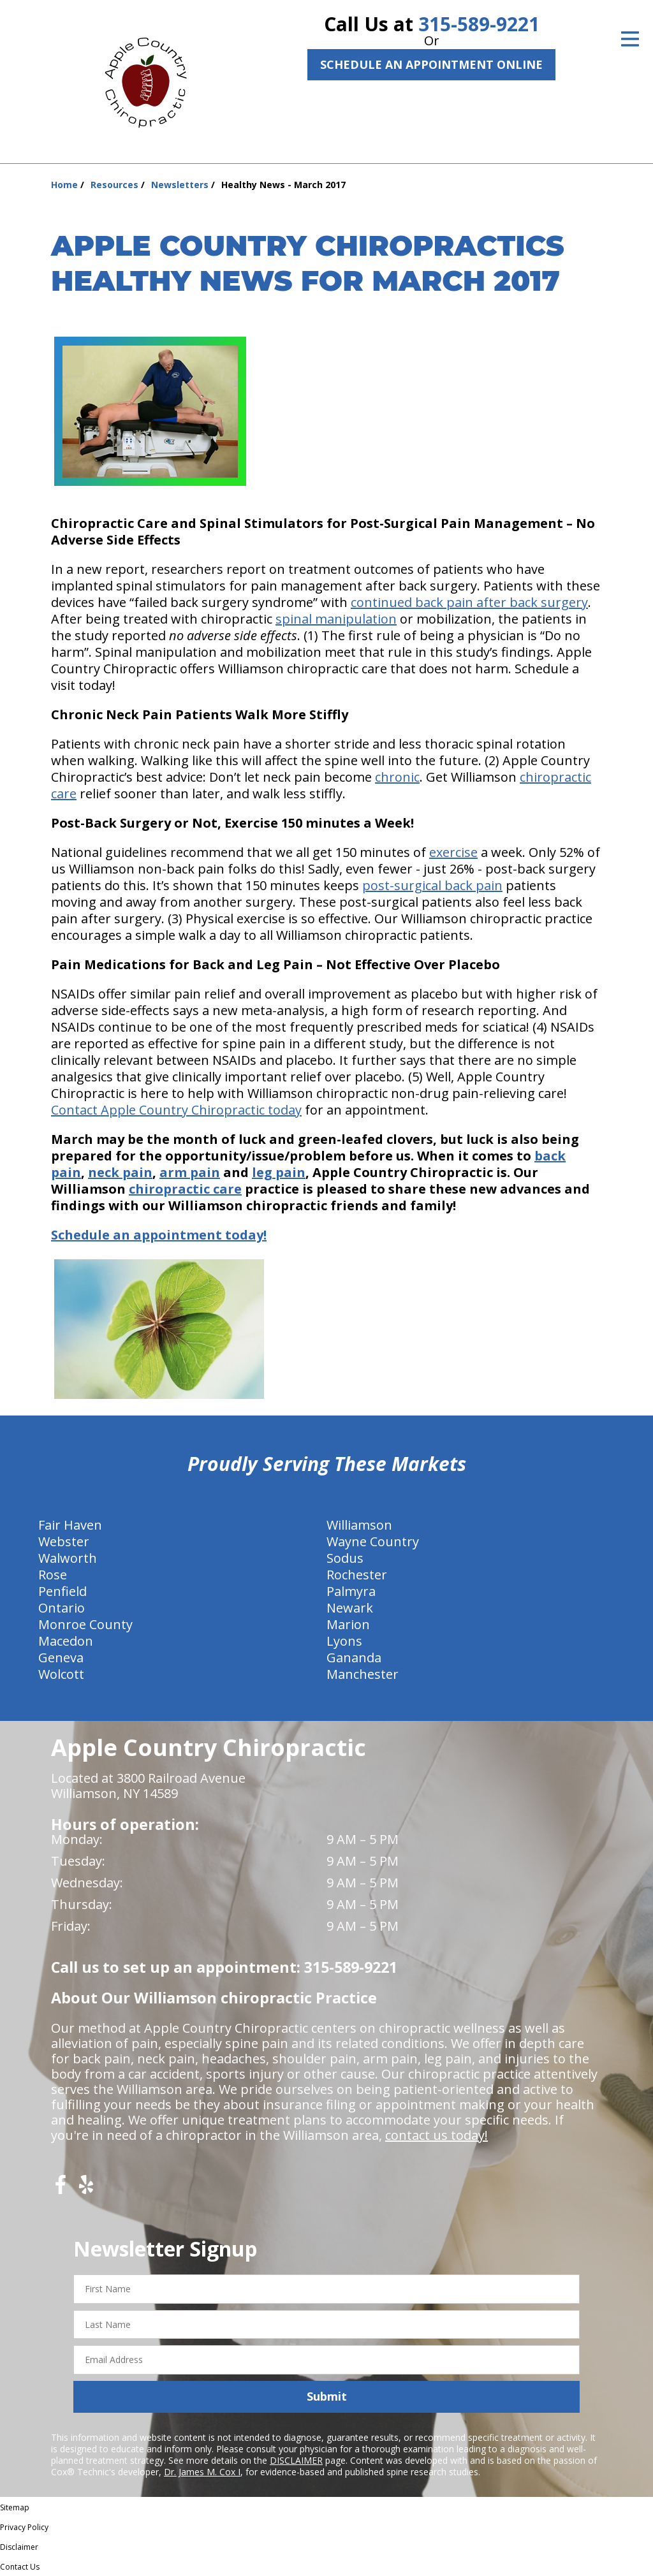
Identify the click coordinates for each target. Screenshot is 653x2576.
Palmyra (351, 1591)
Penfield (62, 1591)
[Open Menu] (630, 39)
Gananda (353, 1657)
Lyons (344, 1641)
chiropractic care (185, 1188)
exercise (453, 852)
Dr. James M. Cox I (202, 2472)
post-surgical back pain (432, 885)
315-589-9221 (478, 24)
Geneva (61, 1657)
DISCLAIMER (296, 2460)
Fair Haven (70, 1524)
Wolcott (61, 1674)
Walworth (67, 1558)
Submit (327, 2396)
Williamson (359, 1524)
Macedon (65, 1641)
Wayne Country (372, 1541)
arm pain (189, 1172)
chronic (397, 777)
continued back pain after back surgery (469, 602)
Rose (52, 1574)
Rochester (356, 1574)
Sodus (344, 1558)
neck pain (120, 1172)
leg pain (278, 1172)
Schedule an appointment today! (159, 1234)
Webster (63, 1541)
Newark (349, 1607)
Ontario (61, 1607)
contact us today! (436, 2135)
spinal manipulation (336, 618)
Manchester (362, 1674)
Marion (348, 1624)
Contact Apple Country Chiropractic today (176, 1109)
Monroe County (85, 1624)
